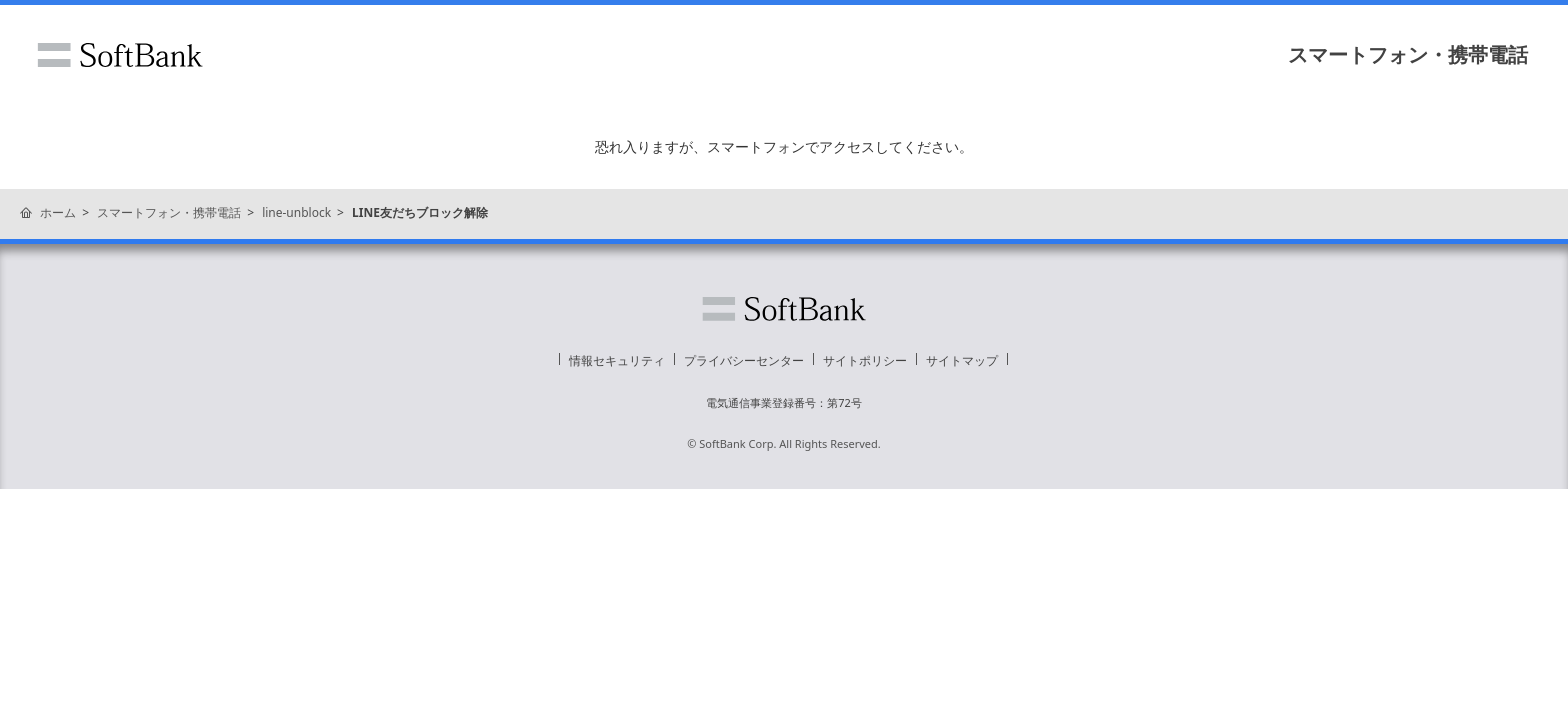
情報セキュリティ (617, 360)
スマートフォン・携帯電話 (1408, 54)
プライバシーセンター (744, 360)
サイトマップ (962, 360)
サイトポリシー (865, 360)
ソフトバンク (120, 55)
